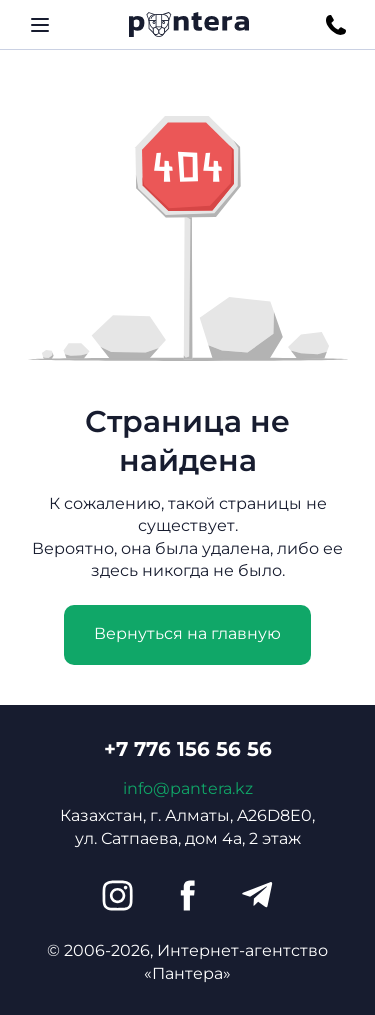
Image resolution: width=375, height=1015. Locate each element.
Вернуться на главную (187, 633)
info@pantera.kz (188, 788)
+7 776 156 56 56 (188, 749)
